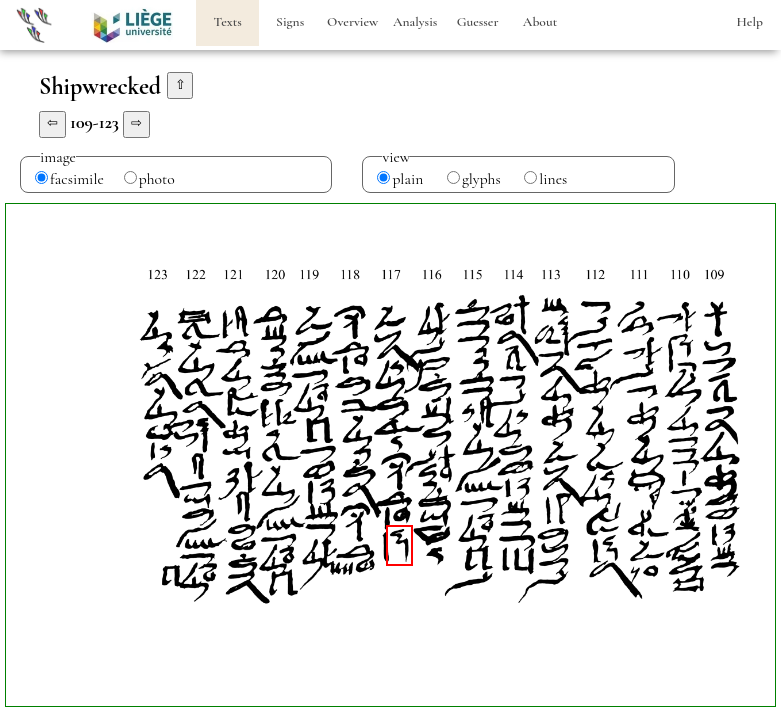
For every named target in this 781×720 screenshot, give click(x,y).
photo (157, 179)
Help (750, 22)
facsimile (77, 179)
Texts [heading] (228, 22)
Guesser (478, 22)
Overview (352, 22)
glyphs (481, 179)
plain (407, 179)
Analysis (415, 22)
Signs (290, 22)
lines (553, 179)
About (540, 22)
